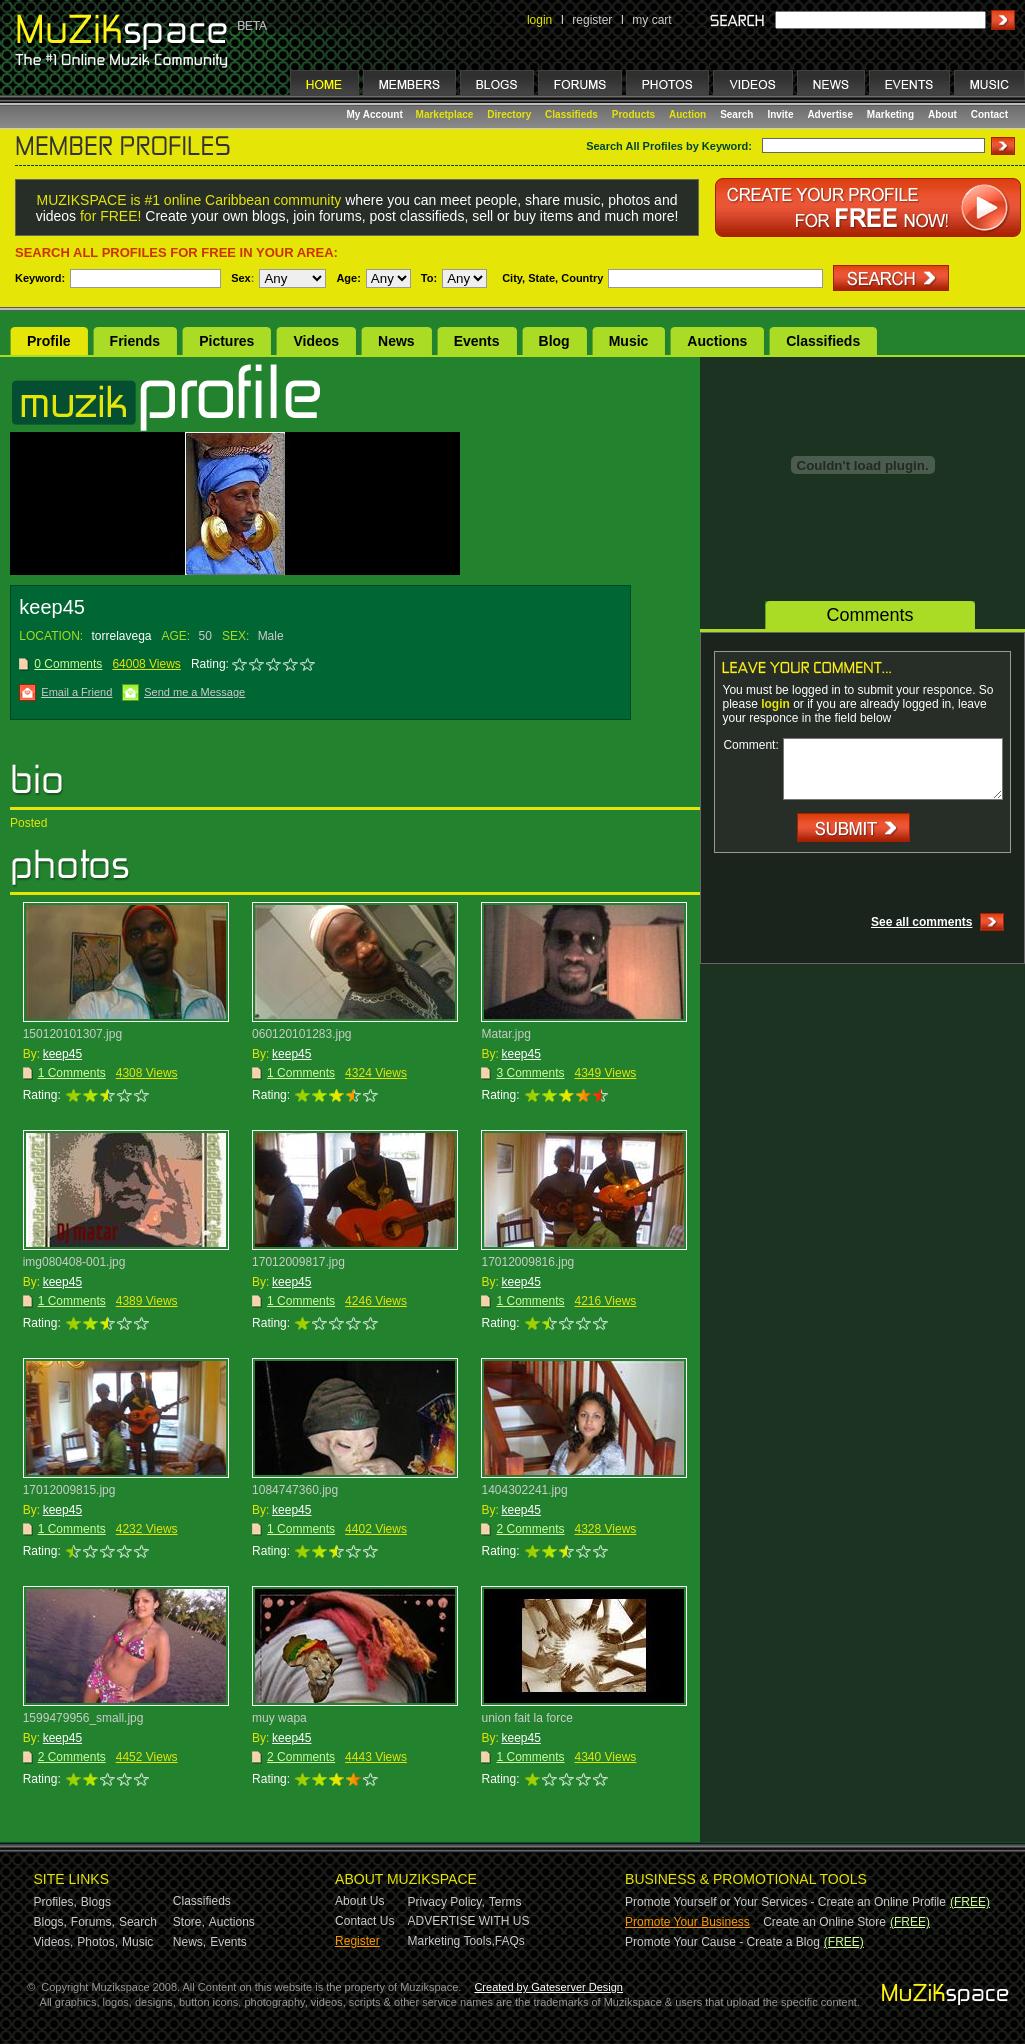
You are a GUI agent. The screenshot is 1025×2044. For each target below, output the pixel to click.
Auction (687, 114)
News (396, 341)
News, (189, 1942)
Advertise (830, 114)
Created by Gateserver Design (548, 1987)
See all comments (921, 922)
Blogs (96, 1902)
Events (477, 341)
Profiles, (55, 1902)
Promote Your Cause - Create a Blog (722, 1942)
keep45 (62, 1054)
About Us (359, 1901)
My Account (376, 114)
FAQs (510, 1941)
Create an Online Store (824, 1922)
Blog (554, 341)
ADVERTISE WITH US (469, 1921)
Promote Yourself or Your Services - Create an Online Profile (785, 1902)
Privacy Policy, (446, 1902)
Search (736, 114)
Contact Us (364, 1921)
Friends (135, 341)
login (539, 20)
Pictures (226, 341)
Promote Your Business (687, 1922)
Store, (189, 1922)
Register (357, 1941)
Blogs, (50, 1922)
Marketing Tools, (451, 1941)
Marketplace (445, 114)
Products (633, 114)
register (592, 20)
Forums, (93, 1922)
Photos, (97, 1942)
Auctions (717, 341)
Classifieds (571, 114)
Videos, (54, 1942)
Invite (780, 114)
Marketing (890, 114)
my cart (651, 20)
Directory (509, 114)
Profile (49, 341)
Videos (316, 341)
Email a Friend (76, 692)
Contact (989, 114)
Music (629, 341)
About (942, 114)
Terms (505, 1902)
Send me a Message (194, 692)
